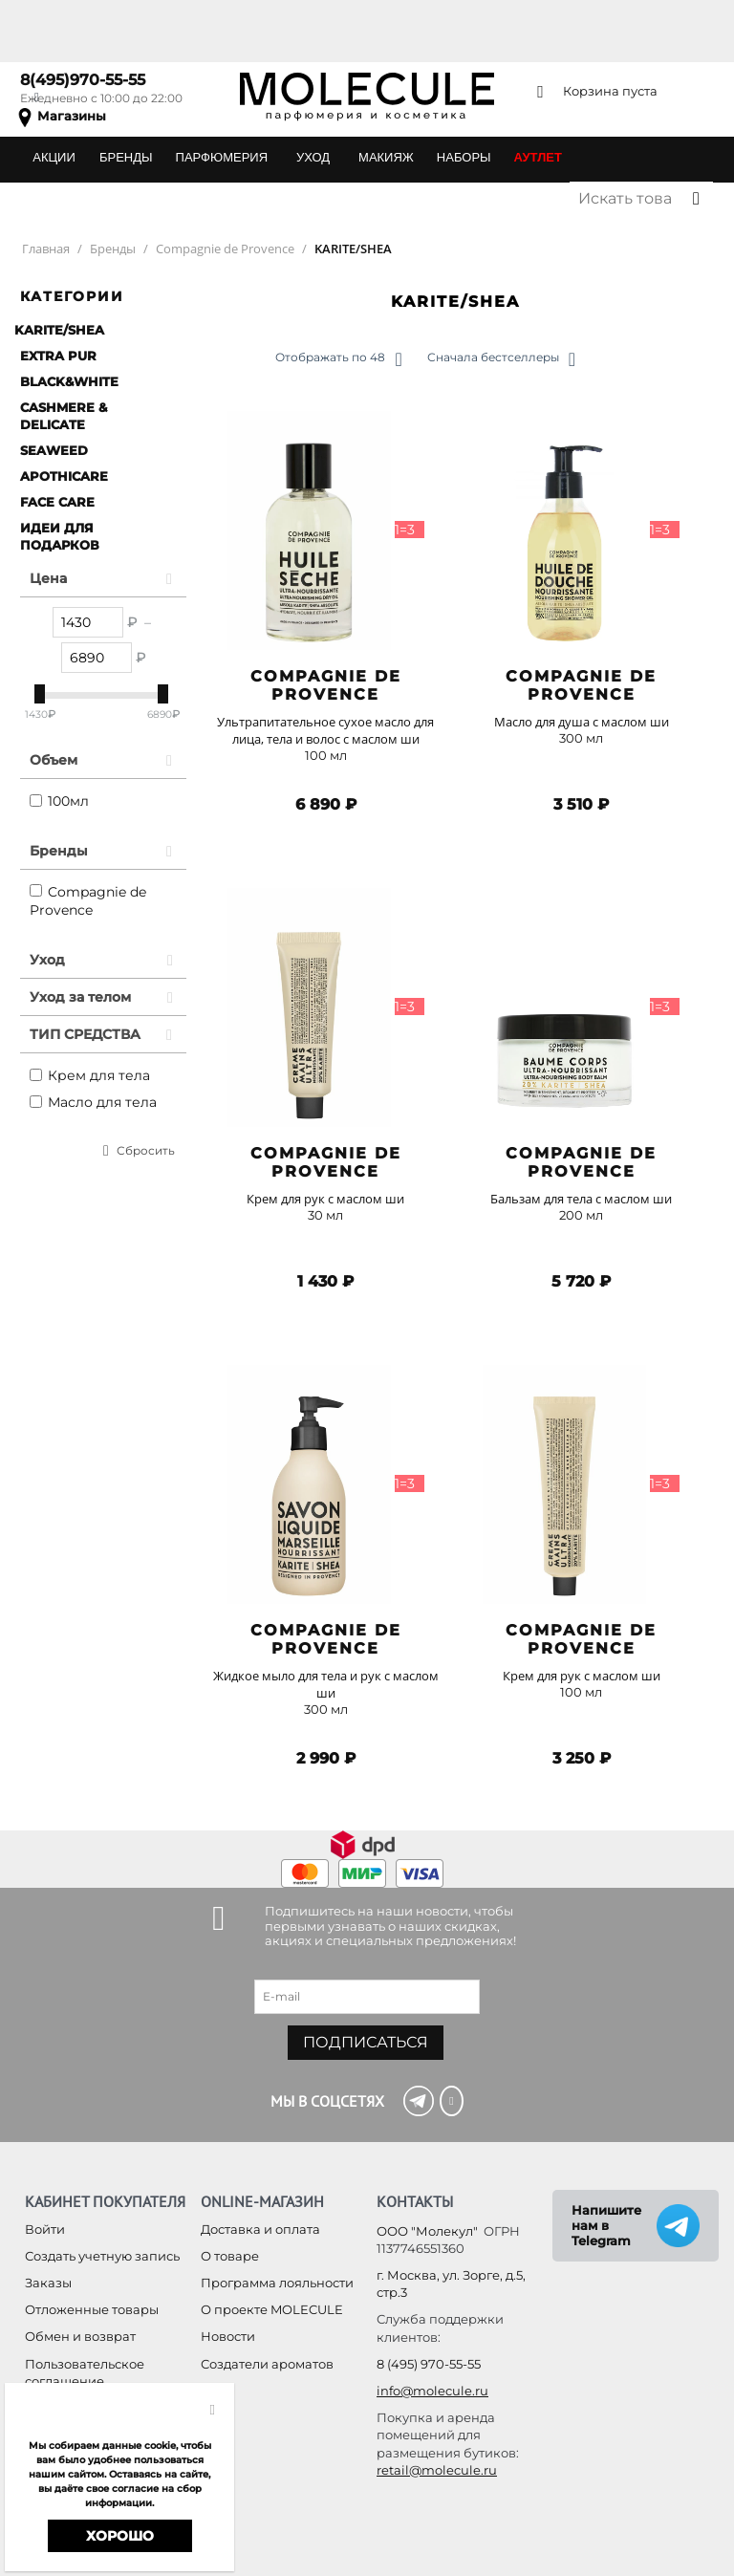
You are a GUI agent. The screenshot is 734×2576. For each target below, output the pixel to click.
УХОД (313, 157)
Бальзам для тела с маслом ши (581, 1198)
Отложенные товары (92, 2309)
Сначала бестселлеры (501, 359)
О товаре (230, 2255)
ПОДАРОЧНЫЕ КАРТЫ (98, 198)
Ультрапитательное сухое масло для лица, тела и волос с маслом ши (325, 730)
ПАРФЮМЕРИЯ (222, 157)
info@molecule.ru (432, 2390)
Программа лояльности (277, 2282)
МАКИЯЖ (386, 157)
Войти (45, 2229)
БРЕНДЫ (126, 157)
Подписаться (365, 2042)
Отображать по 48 (338, 359)
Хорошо (120, 2535)
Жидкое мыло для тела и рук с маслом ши (326, 1684)
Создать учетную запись (102, 2255)
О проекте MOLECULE (272, 2309)
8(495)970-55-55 (82, 80)
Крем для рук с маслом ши (325, 1198)
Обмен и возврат (80, 2336)
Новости (228, 2336)
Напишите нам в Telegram (606, 2225)
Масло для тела (93, 1102)
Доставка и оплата (260, 2229)
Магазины (71, 115)
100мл (59, 801)
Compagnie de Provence (88, 901)
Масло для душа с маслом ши (581, 721)
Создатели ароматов (267, 2363)
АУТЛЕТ (538, 157)
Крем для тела (90, 1075)
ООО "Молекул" (427, 2231)
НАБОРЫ (464, 157)
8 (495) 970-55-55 (429, 2363)
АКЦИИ (54, 157)
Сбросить (146, 1150)
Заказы (48, 2282)
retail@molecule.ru (437, 2470)
